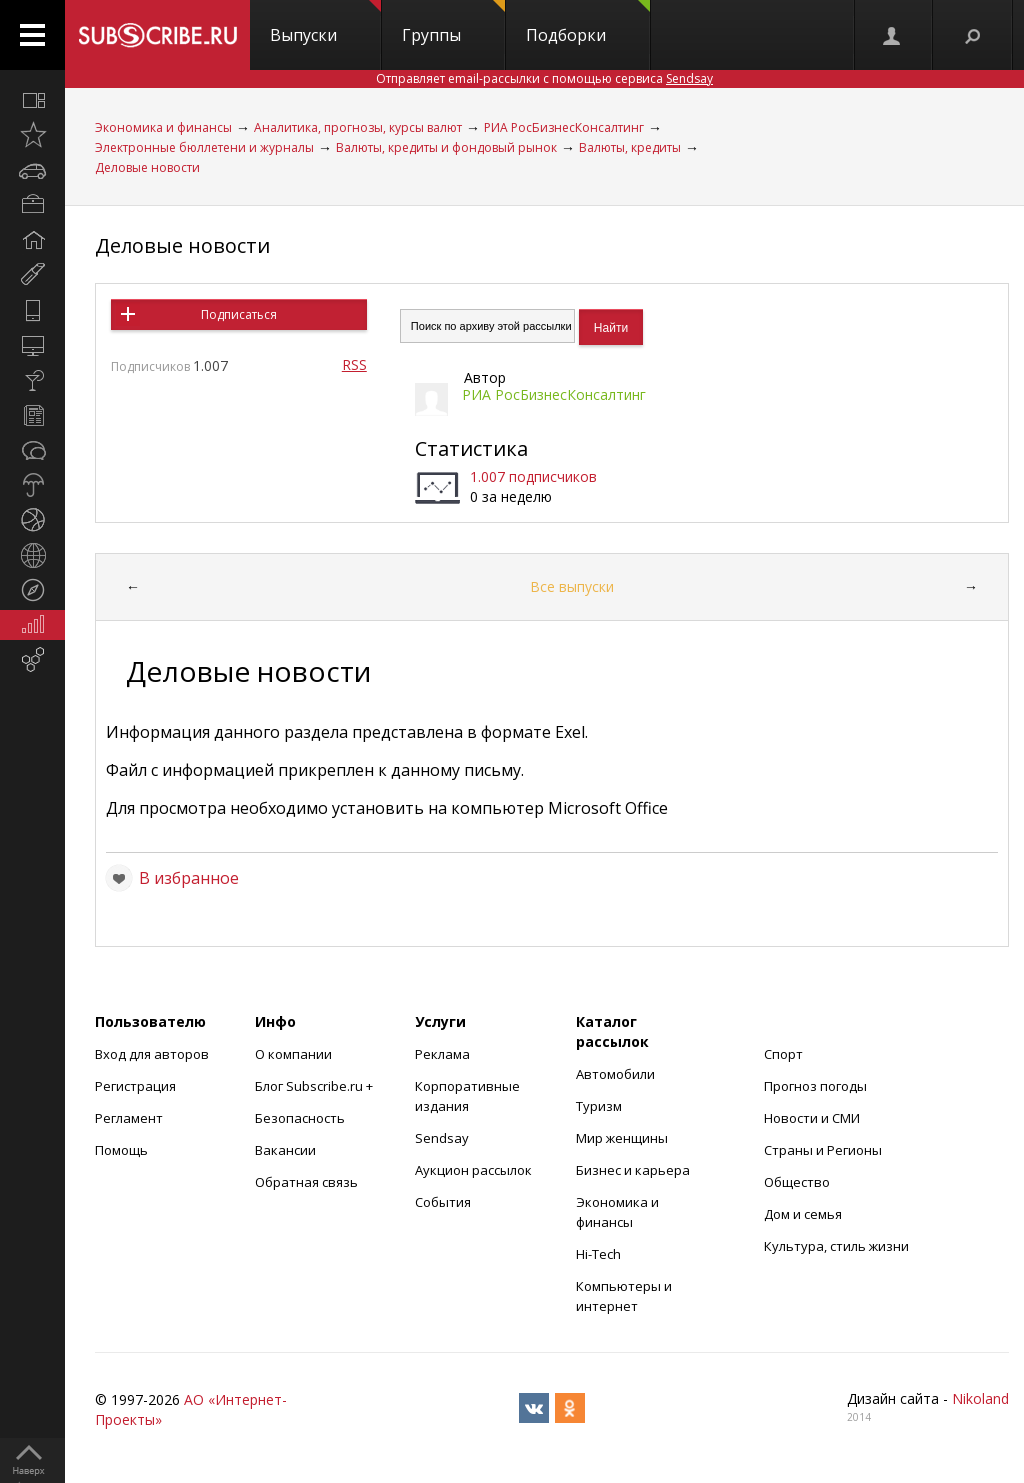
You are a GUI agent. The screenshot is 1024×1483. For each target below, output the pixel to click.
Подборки (588, 23)
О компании (293, 1054)
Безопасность (300, 1118)
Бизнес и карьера (633, 1170)
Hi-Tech (598, 1254)
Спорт (783, 1054)
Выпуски (325, 23)
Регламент (129, 1118)
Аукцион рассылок (473, 1170)
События (443, 1202)
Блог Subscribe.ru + (315, 1086)
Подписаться (239, 314)
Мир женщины (622, 1138)
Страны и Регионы (823, 1150)
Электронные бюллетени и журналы (204, 147)
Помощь (121, 1150)
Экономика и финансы (163, 127)
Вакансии (285, 1150)
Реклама (442, 1054)
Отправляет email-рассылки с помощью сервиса (544, 78)
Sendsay (442, 1138)
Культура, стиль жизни (836, 1246)
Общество (797, 1182)
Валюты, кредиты (630, 147)
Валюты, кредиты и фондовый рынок (446, 147)
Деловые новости (147, 167)
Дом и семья (803, 1214)
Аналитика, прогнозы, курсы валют (358, 127)
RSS (354, 364)
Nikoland (980, 1398)
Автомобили (615, 1074)
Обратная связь (306, 1182)
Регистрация (135, 1086)
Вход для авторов (152, 1054)
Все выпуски (572, 586)
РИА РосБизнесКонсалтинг (564, 127)
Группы (453, 23)
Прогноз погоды (815, 1086)
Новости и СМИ (812, 1118)
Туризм (599, 1106)
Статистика (471, 448)
